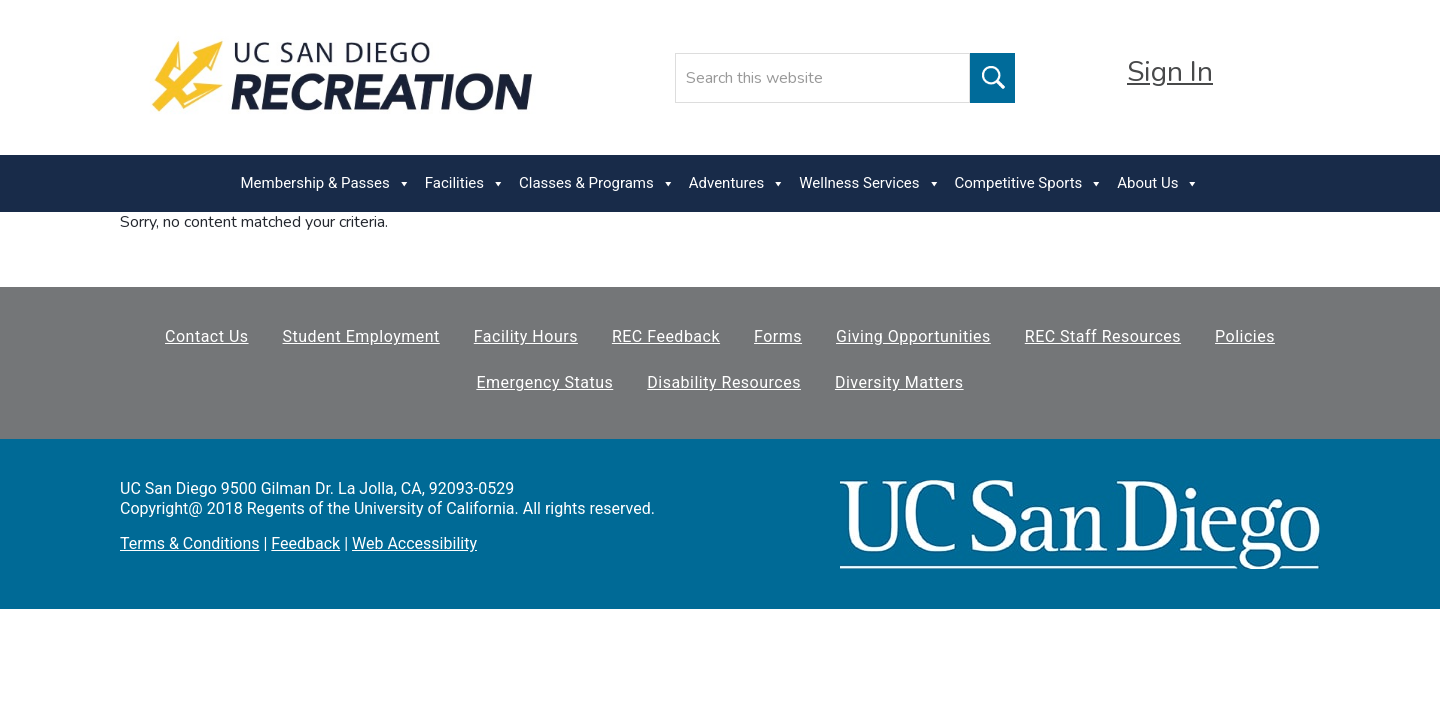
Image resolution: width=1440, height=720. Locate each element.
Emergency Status (544, 382)
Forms (778, 336)
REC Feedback (666, 336)
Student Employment (361, 336)
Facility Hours (526, 336)
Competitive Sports (1029, 183)
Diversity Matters (899, 382)
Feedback (305, 543)
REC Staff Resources (1103, 336)
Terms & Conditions (190, 543)
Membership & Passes (326, 183)
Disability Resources (724, 382)
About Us (1158, 183)
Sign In (1170, 72)
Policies (1245, 336)
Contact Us (207, 336)
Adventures (737, 183)
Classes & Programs (597, 183)
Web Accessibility (414, 543)
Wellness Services (869, 183)
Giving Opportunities (913, 336)
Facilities (465, 183)
